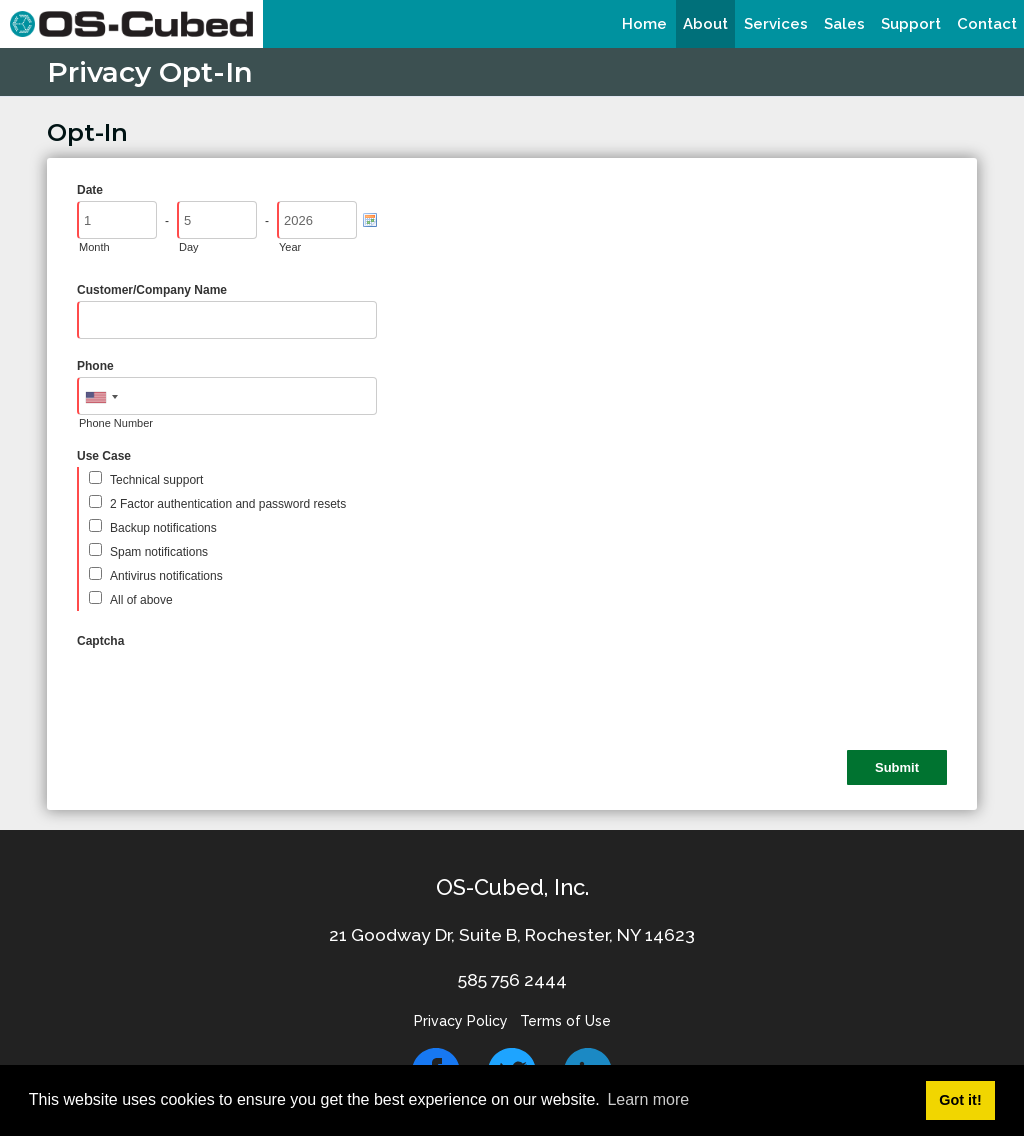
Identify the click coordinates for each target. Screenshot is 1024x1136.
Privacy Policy (461, 1021)
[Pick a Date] (370, 220)
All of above (141, 600)
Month (94, 247)
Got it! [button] (960, 1100)
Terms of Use (565, 1021)
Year (290, 247)
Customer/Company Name (152, 290)
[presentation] (229, 691)
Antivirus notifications (166, 576)
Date (90, 190)
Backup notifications (163, 528)
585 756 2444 (512, 979)
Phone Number (116, 423)
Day (189, 247)
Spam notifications (159, 552)
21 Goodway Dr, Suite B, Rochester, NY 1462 (507, 934)
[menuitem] (644, 24)
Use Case (104, 456)
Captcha (100, 641)
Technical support (156, 480)
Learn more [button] (648, 1099)
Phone (95, 366)
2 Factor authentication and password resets (228, 504)
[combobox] (101, 397)
